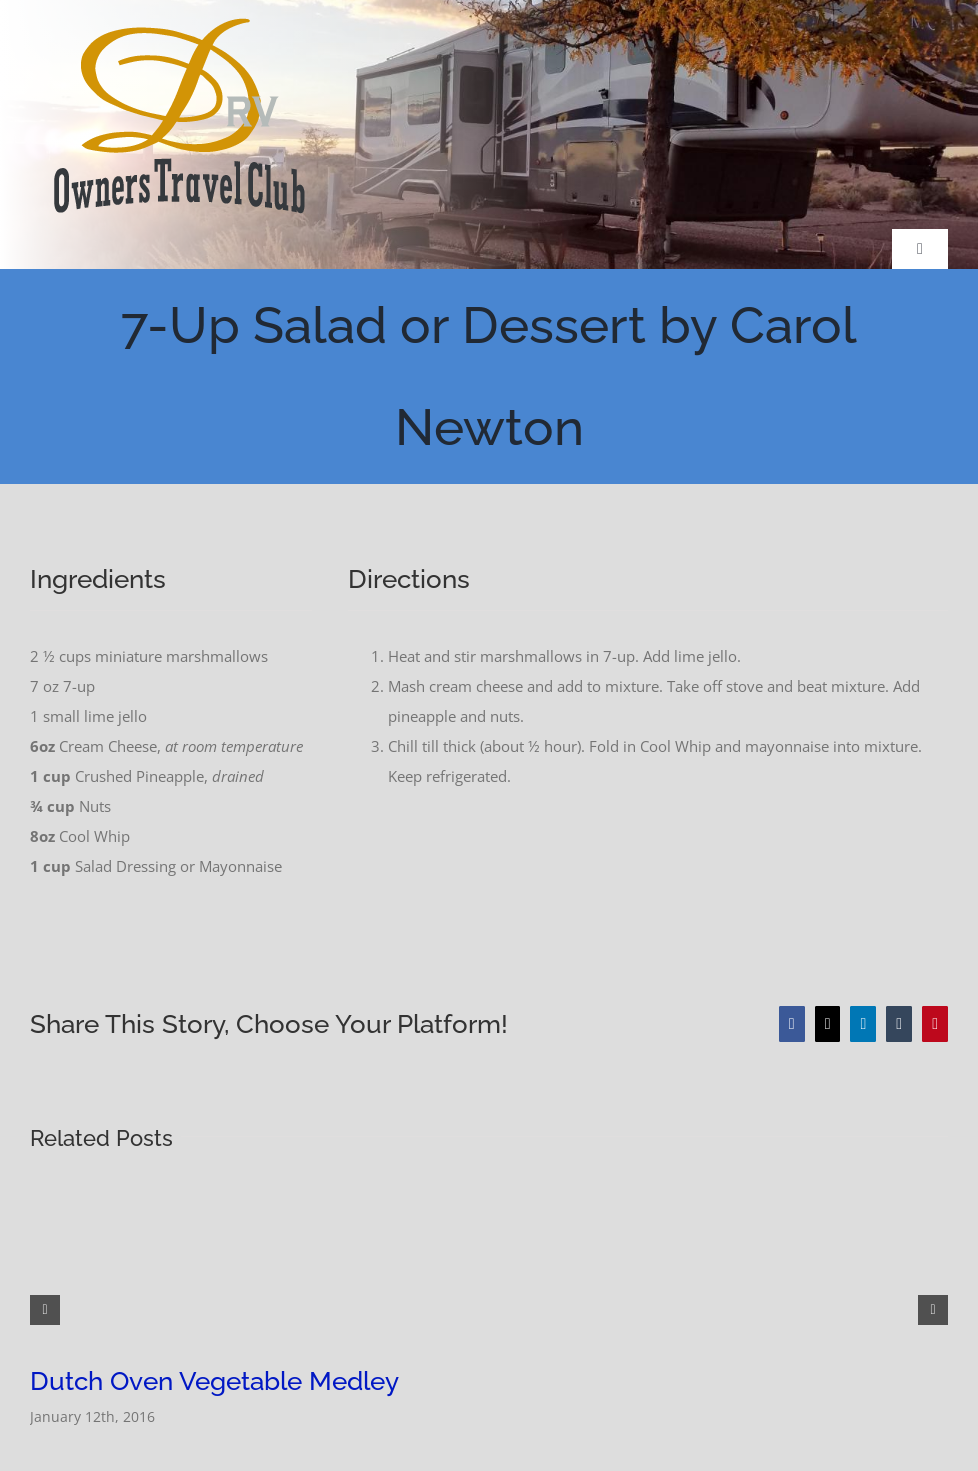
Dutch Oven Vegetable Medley (214, 1381)
